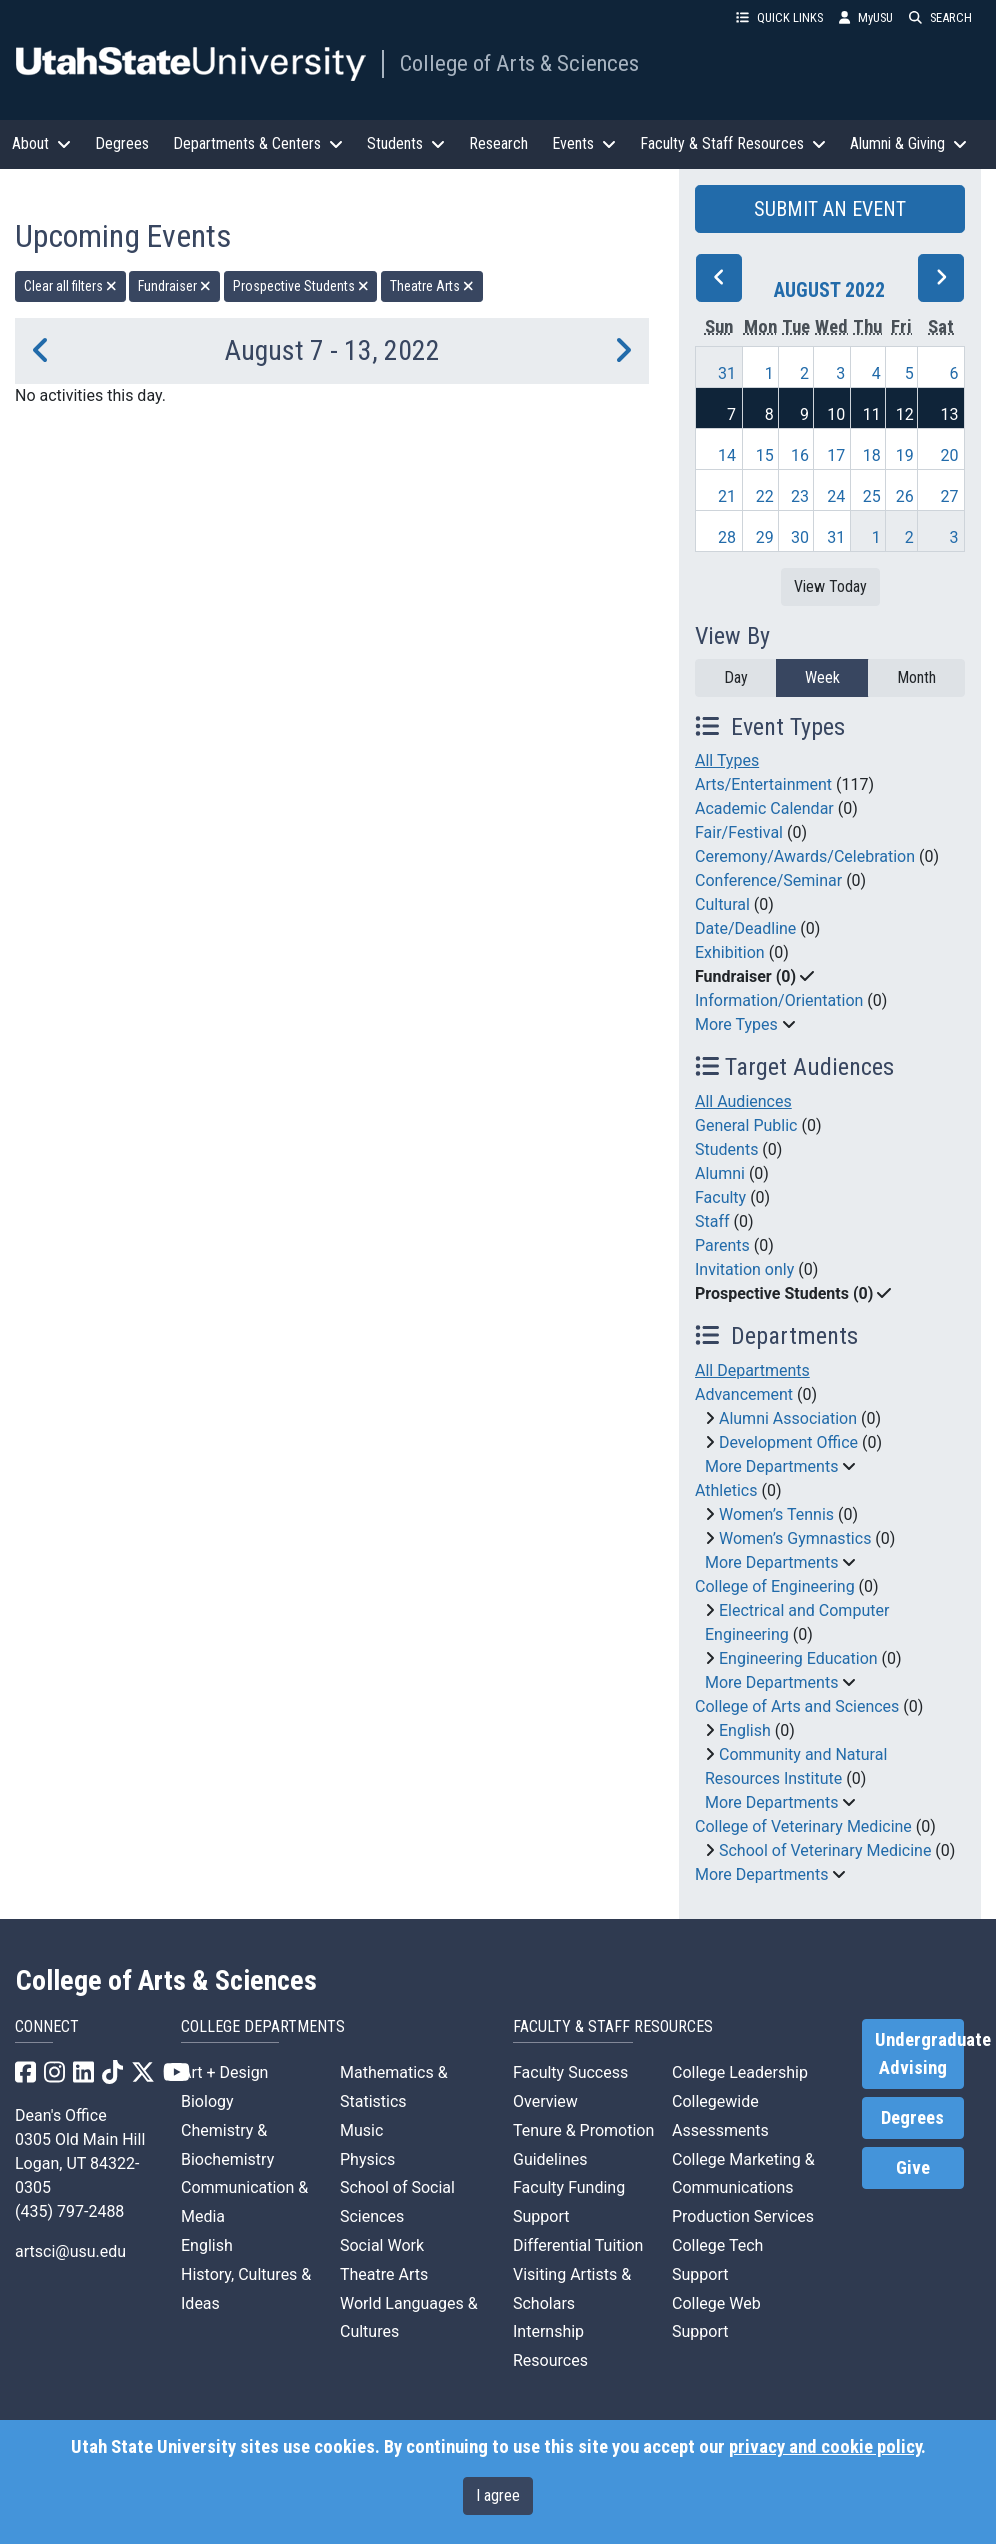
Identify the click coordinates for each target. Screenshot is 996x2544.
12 (905, 414)
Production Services (743, 2216)
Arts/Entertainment (763, 784)
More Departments (771, 1466)
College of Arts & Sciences (519, 63)
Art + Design (224, 2072)
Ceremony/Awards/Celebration (805, 856)
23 (800, 496)
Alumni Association (788, 1418)
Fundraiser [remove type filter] (174, 286)
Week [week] (822, 677)
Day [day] (736, 677)
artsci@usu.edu (70, 2251)
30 (800, 537)
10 (836, 414)
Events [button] (584, 143)
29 (765, 537)
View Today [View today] (830, 586)
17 (836, 455)
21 (727, 496)
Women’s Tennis (776, 1514)
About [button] (41, 143)
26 (905, 496)
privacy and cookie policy (825, 2447)
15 (765, 455)
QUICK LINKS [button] (779, 17)
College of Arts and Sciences (797, 1706)
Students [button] (406, 143)
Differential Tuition (578, 2245)
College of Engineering (775, 1586)
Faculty (720, 1197)
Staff (712, 1221)
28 (727, 537)
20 (950, 455)
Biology (207, 2101)
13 (950, 414)
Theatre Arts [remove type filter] (432, 286)
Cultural (722, 904)
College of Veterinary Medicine (803, 1826)
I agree (498, 2495)
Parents (722, 1245)
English (745, 1730)
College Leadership (740, 2072)
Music (361, 2130)
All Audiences (743, 1101)
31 (727, 373)
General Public (746, 1125)
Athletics (726, 1490)
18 (872, 455)
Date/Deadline (745, 928)
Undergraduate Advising (919, 2054)
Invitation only (744, 1269)
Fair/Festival (739, 832)
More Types (736, 1024)
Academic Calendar (764, 808)
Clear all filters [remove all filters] (70, 286)
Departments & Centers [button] (258, 143)
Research (498, 143)
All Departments (752, 1370)
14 (727, 455)
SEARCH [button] (940, 17)
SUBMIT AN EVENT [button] (830, 209)
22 (765, 496)
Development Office (788, 1442)
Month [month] (916, 677)
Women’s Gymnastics (795, 1538)
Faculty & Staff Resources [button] (733, 143)
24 (836, 496)
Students (726, 1149)
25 (872, 496)
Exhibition (730, 952)
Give (913, 2168)
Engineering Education (798, 1658)
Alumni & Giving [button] (908, 143)
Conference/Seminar (768, 880)
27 (950, 496)
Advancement (744, 1394)
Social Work (382, 2245)
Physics (367, 2159)
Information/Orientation (779, 1000)
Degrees (122, 143)
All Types (727, 760)
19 (905, 455)
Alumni (720, 1173)
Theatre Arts (384, 2274)
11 (872, 414)
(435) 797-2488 (69, 2211)
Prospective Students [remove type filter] (301, 286)
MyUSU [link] (866, 17)
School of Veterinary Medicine (825, 1850)
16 (800, 455)
